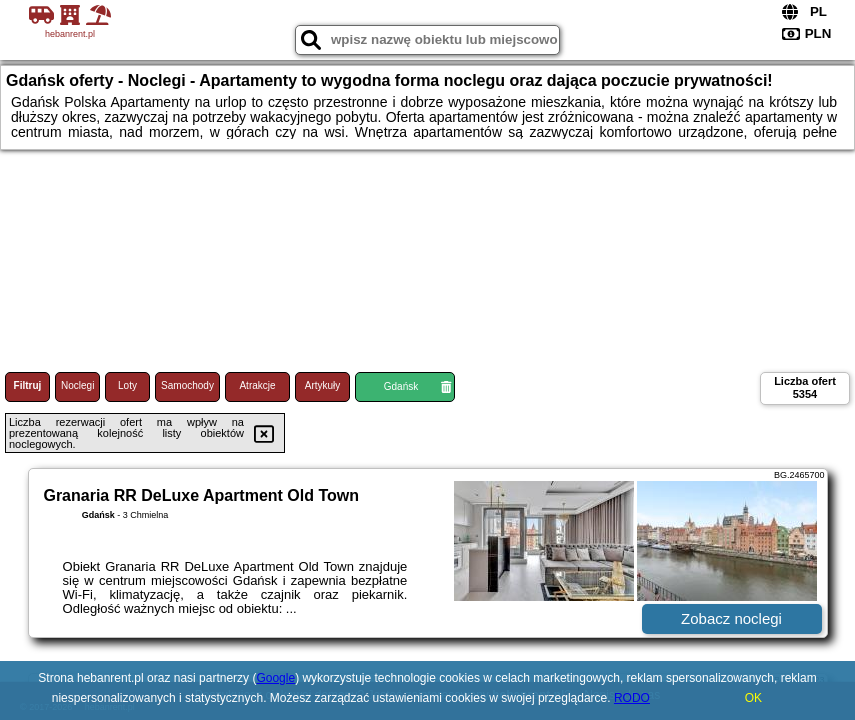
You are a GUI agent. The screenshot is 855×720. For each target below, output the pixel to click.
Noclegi (77, 385)
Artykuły (323, 385)
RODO (632, 698)
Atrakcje (257, 385)
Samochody (187, 385)
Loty (127, 385)
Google (275, 678)
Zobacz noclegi (731, 618)
